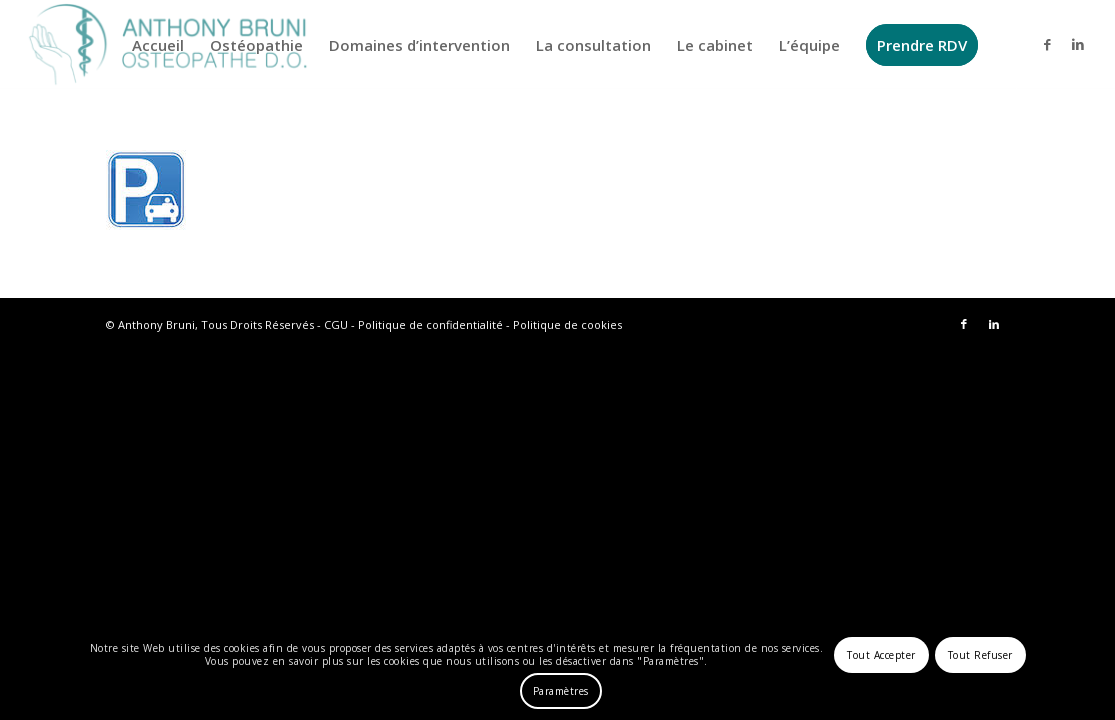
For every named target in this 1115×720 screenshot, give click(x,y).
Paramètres (561, 691)
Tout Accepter (881, 655)
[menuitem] (158, 45)
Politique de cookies (567, 324)
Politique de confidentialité (430, 324)
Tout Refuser (980, 655)
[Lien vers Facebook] (1048, 44)
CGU (336, 324)
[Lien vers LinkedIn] (1078, 44)
